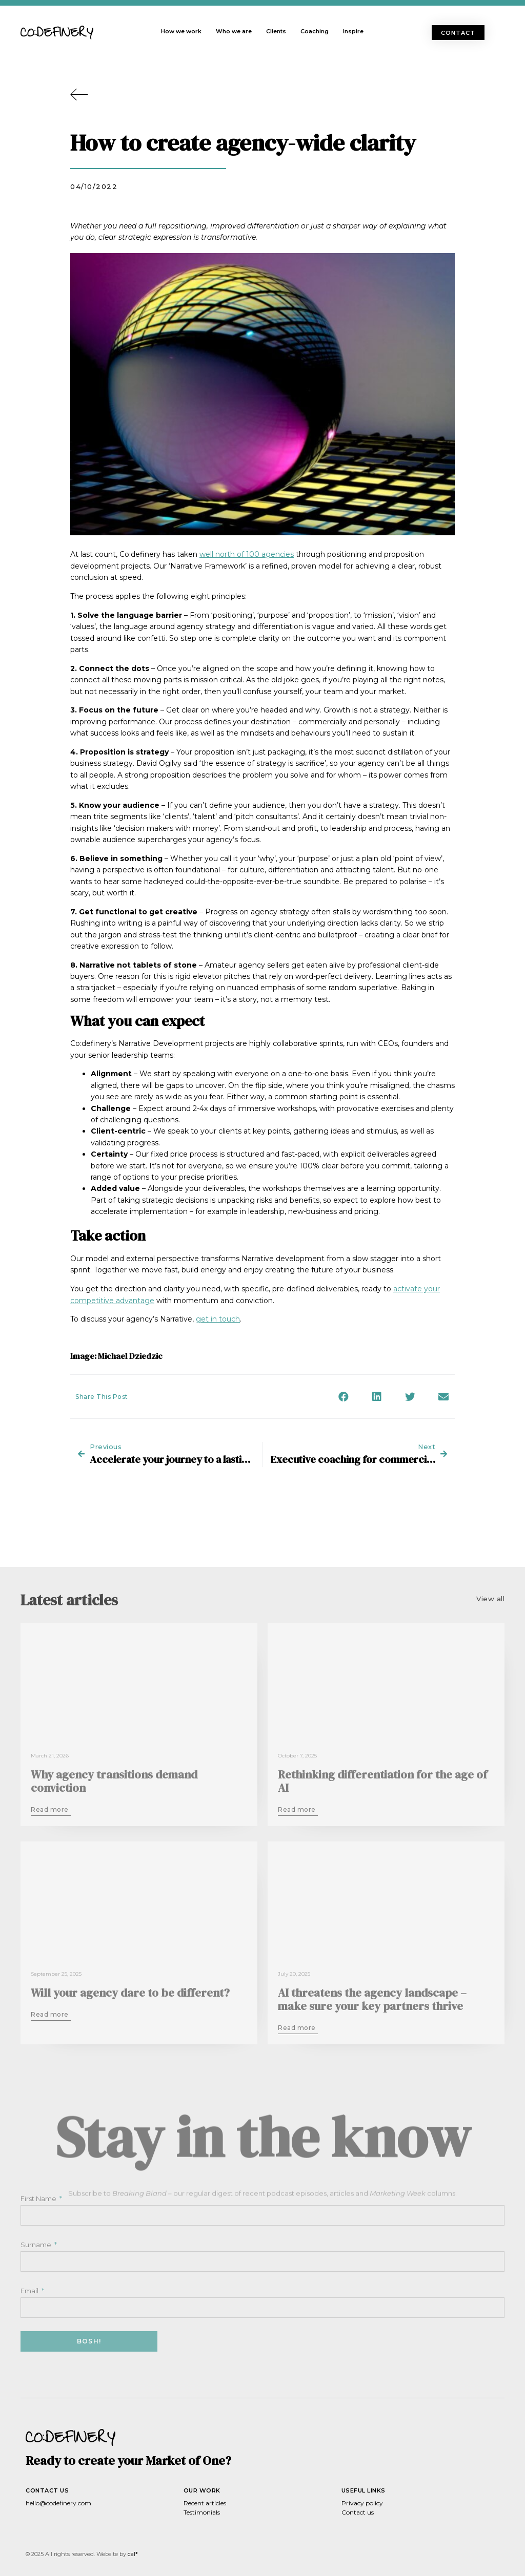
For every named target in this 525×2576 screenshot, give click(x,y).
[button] (458, 32)
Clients (276, 31)
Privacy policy (362, 2503)
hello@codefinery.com (58, 2503)
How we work (181, 31)
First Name (39, 2198)
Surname (37, 2244)
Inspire (353, 31)
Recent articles (205, 2503)
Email (30, 2291)
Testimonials (202, 2512)
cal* (133, 2554)
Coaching (314, 31)
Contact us (357, 2512)
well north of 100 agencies (246, 554)
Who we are (234, 31)
